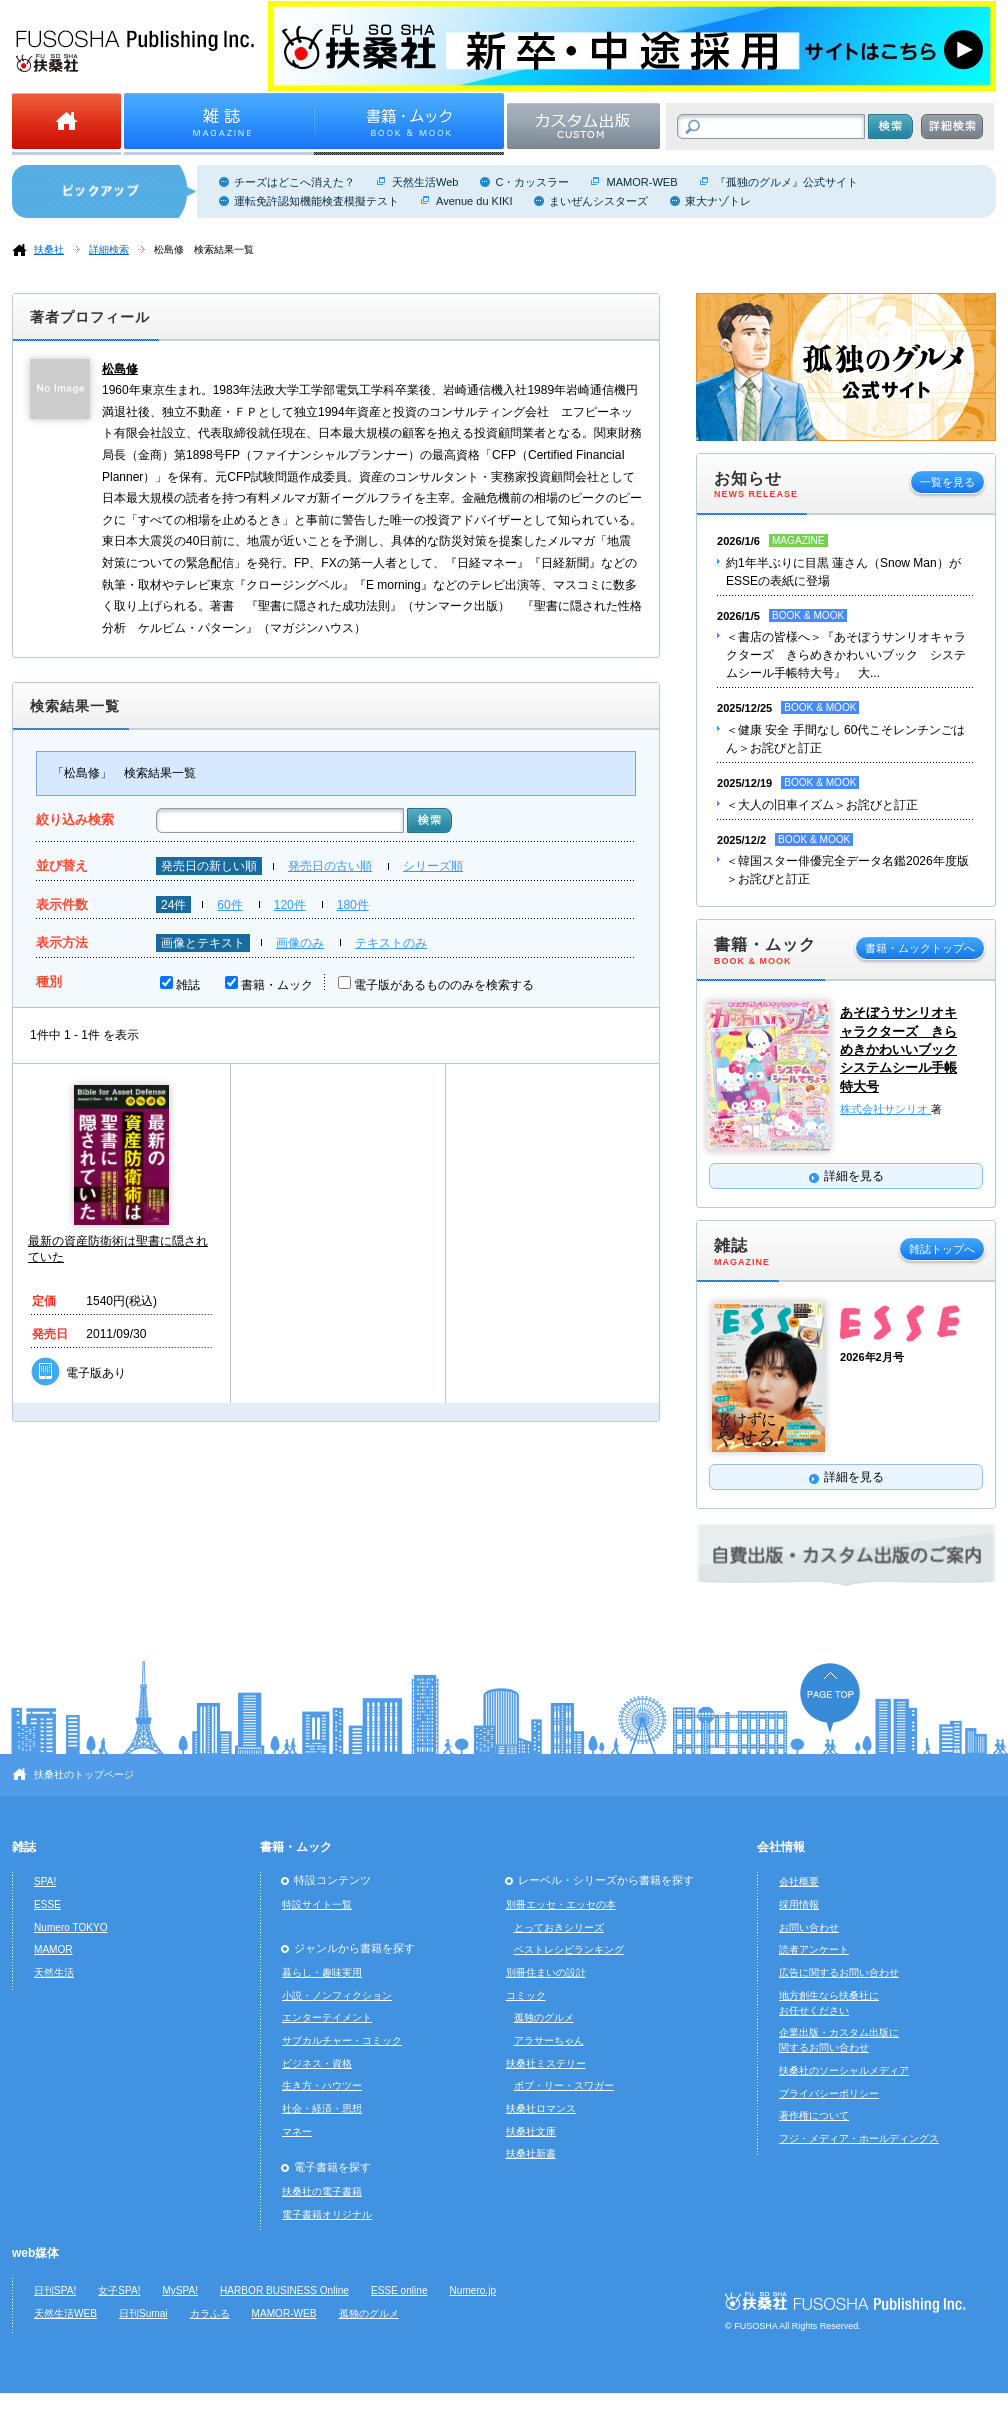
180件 (353, 905)
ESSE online (399, 2290)
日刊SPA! (55, 2290)
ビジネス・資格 (317, 2063)
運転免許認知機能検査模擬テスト (316, 201)
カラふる (210, 2313)
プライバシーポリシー (829, 2093)
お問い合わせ (809, 1927)
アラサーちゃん (549, 2040)
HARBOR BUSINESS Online (284, 2290)
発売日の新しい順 (209, 866)
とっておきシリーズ (559, 1927)
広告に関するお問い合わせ (839, 1972)
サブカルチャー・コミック (342, 2040)
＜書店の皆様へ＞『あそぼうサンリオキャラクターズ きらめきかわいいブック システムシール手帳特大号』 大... (846, 655)
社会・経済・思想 (322, 2108)
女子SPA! (119, 2290)
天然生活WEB (65, 2313)
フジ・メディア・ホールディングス (859, 2138)
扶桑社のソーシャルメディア (844, 2070)
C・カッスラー (532, 182)
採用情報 (799, 1904)
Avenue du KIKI (474, 201)
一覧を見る (947, 482)
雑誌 (188, 985)
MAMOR (53, 1949)
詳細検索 (109, 249)
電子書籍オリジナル (327, 2214)
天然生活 (54, 1972)
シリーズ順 (433, 866)
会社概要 (799, 1881)
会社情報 (781, 1847)
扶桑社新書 (531, 2153)
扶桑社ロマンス (541, 2108)
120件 (290, 905)
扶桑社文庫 (531, 2131)
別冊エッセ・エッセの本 (561, 1904)
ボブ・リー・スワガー (564, 2085)
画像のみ (300, 943)
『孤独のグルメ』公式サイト (786, 182)
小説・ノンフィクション (337, 1995)
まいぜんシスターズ (598, 201)
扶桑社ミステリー (546, 2063)
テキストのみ (391, 943)
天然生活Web (425, 182)
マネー (297, 2131)
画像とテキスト (203, 943)
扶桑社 (49, 249)
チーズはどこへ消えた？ (294, 182)
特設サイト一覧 (317, 1904)
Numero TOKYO (71, 1927)
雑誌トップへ (942, 1249)
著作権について (814, 2115)
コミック (526, 1995)
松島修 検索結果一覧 (204, 249)
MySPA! (180, 2290)
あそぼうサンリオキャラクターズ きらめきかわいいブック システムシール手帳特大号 (898, 1049)
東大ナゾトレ (718, 201)
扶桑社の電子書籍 (322, 2191)
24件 (173, 905)
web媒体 (35, 2253)
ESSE (47, 1904)
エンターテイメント (327, 2017)
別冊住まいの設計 (546, 1972)
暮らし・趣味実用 (322, 1972)
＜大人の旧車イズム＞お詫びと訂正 (822, 805)
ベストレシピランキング (569, 1949)
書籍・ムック (277, 985)
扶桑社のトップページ (84, 1774)
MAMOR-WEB (641, 182)
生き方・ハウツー (322, 2085)
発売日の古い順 (330, 866)
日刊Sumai (143, 2313)
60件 (229, 905)
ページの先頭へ (830, 1697)
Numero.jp (473, 2290)
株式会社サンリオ (885, 1109)
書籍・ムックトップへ (920, 948)
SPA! (45, 1881)
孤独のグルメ (544, 2017)
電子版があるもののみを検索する (444, 985)
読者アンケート (814, 1949)
